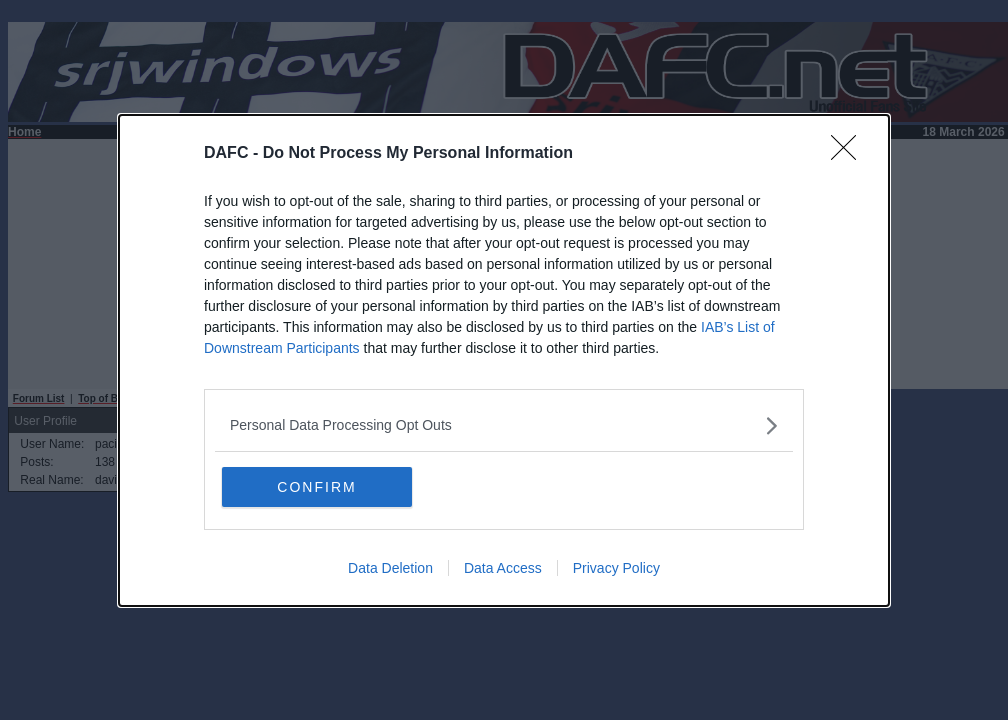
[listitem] (504, 425)
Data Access (503, 567)
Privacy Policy (616, 567)
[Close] (850, 154)
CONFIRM (316, 486)
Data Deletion (390, 567)
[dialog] (504, 360)
